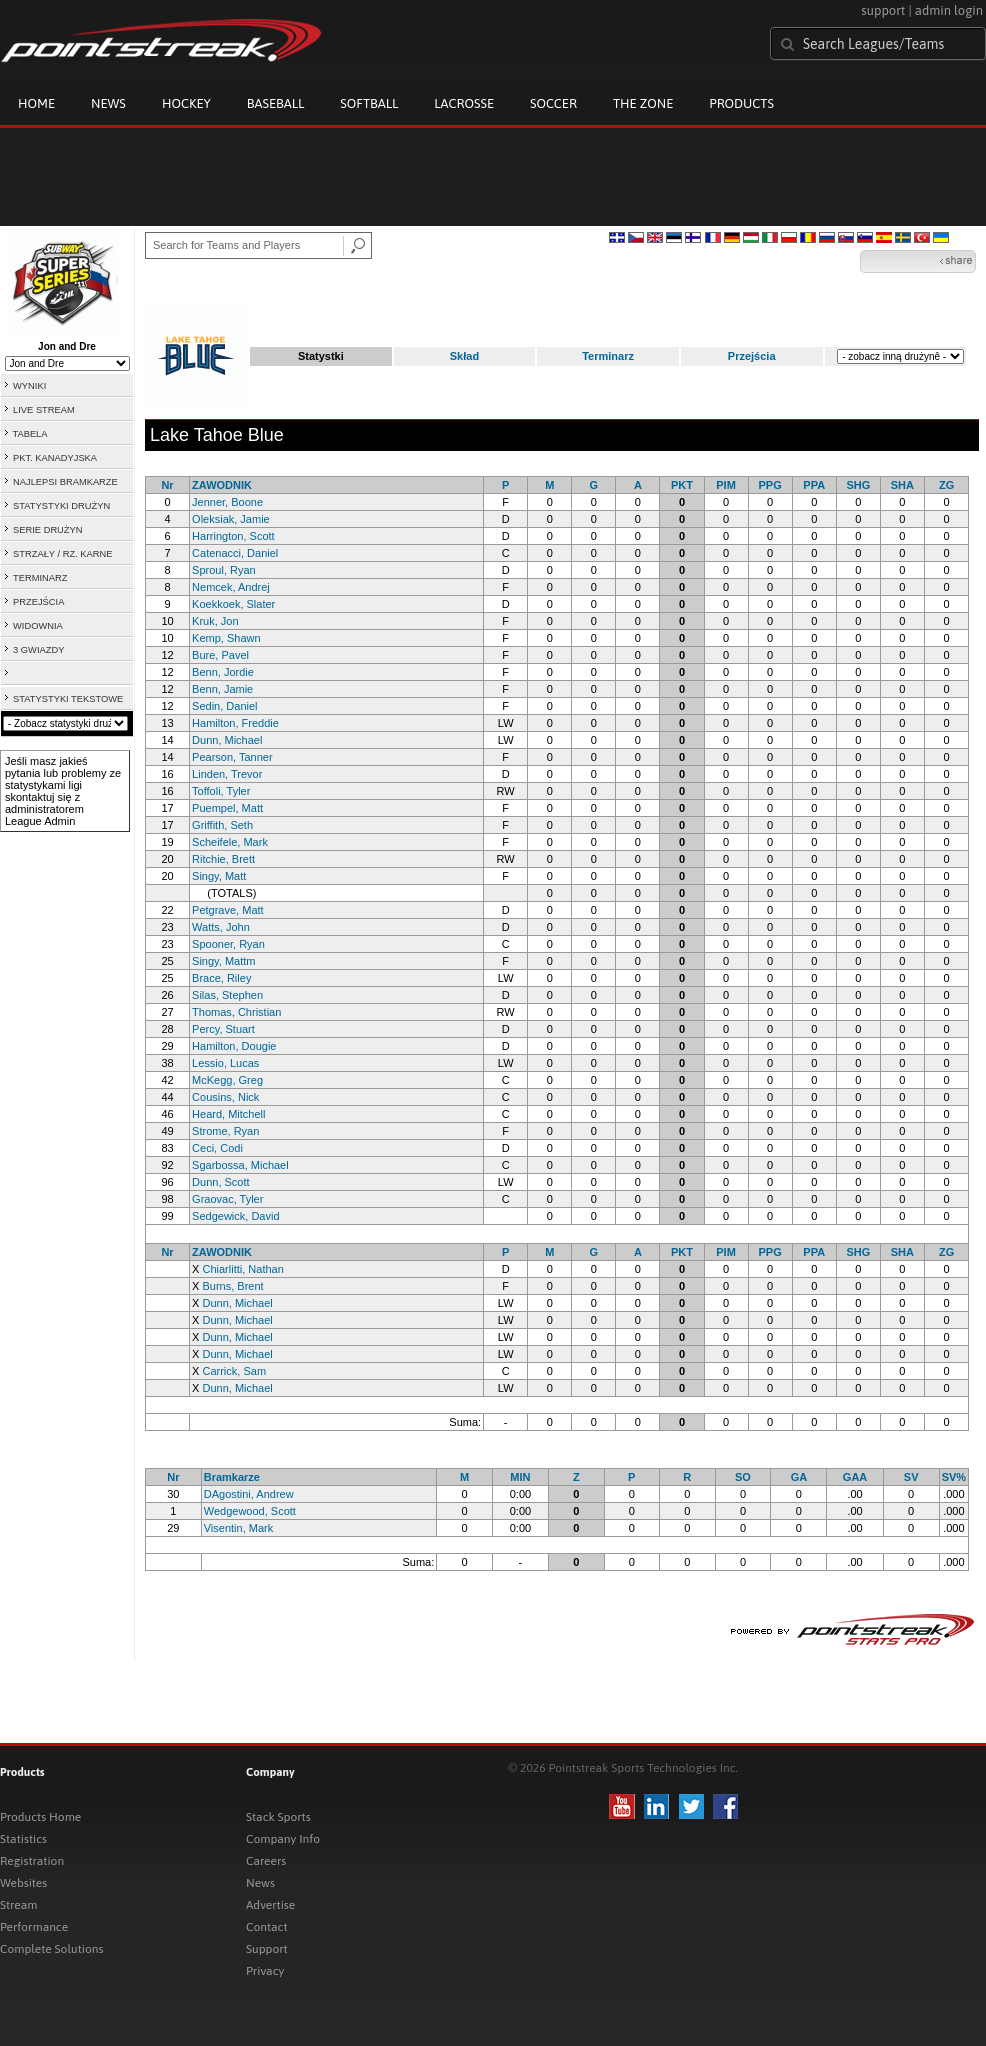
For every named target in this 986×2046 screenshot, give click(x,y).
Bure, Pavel (220, 655)
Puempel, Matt (227, 808)
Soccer (553, 103)
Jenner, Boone (227, 502)
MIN (520, 1477)
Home (36, 103)
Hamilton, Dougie (234, 1046)
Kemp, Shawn (226, 638)
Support (267, 1949)
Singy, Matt (219, 876)
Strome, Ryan (225, 1131)
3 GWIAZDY (38, 650)
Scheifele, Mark (230, 842)
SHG (858, 485)
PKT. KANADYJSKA (55, 458)
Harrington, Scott (233, 536)
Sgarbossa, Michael (240, 1165)
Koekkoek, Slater (233, 604)
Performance (34, 1927)
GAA (855, 1477)
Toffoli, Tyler (221, 791)
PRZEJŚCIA (38, 602)
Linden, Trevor (227, 774)
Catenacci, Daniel (235, 553)
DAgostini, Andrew (249, 1494)
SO (743, 1477)
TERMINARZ (40, 578)
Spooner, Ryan (228, 944)
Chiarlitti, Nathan (242, 1269)
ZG (946, 485)
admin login (949, 10)
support (883, 10)
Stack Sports (278, 1817)
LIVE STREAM (44, 410)
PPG (770, 485)
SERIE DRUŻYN (47, 530)
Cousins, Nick (225, 1097)
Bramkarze (232, 1477)
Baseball (276, 103)
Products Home (40, 1817)
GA (799, 1477)
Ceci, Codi (217, 1148)
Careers (266, 1861)
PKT (682, 485)
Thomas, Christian (236, 1012)
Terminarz (608, 356)
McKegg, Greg (227, 1080)
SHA (902, 485)
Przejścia (752, 356)
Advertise (270, 1905)
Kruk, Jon (215, 621)
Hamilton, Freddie (235, 723)
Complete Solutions (51, 1949)
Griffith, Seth (222, 825)
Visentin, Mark (239, 1528)
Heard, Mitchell (228, 1114)
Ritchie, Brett (223, 859)
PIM (726, 485)
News (108, 103)
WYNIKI (29, 386)
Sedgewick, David (235, 1216)
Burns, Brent (232, 1286)
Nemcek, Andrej (231, 587)
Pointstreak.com (161, 42)
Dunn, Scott (220, 1182)
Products (741, 103)
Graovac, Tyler (227, 1199)
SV (911, 1477)
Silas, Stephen (227, 995)
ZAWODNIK (222, 485)
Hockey (186, 103)
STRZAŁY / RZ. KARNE (62, 554)
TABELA (29, 434)
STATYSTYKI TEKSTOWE (68, 699)
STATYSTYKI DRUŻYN (61, 506)
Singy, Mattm (223, 961)
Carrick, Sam (234, 1371)
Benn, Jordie (223, 672)
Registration (32, 1861)
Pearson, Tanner (232, 757)
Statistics (23, 1839)
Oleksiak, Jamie (231, 519)
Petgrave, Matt (228, 910)
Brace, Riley (221, 978)
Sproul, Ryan (224, 570)
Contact (267, 1927)
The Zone (643, 103)
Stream (18, 1905)
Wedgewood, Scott (250, 1511)
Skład (464, 356)
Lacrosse (464, 103)
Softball (369, 103)
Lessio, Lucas (225, 1063)
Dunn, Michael (227, 740)
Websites (23, 1883)
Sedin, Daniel (224, 706)
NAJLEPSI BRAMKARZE (65, 482)
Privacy (265, 1971)
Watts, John (221, 927)
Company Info (283, 1839)
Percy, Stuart (223, 1029)
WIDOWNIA (38, 626)
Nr (167, 485)
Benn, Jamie (222, 689)
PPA (814, 485)
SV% (954, 1477)
